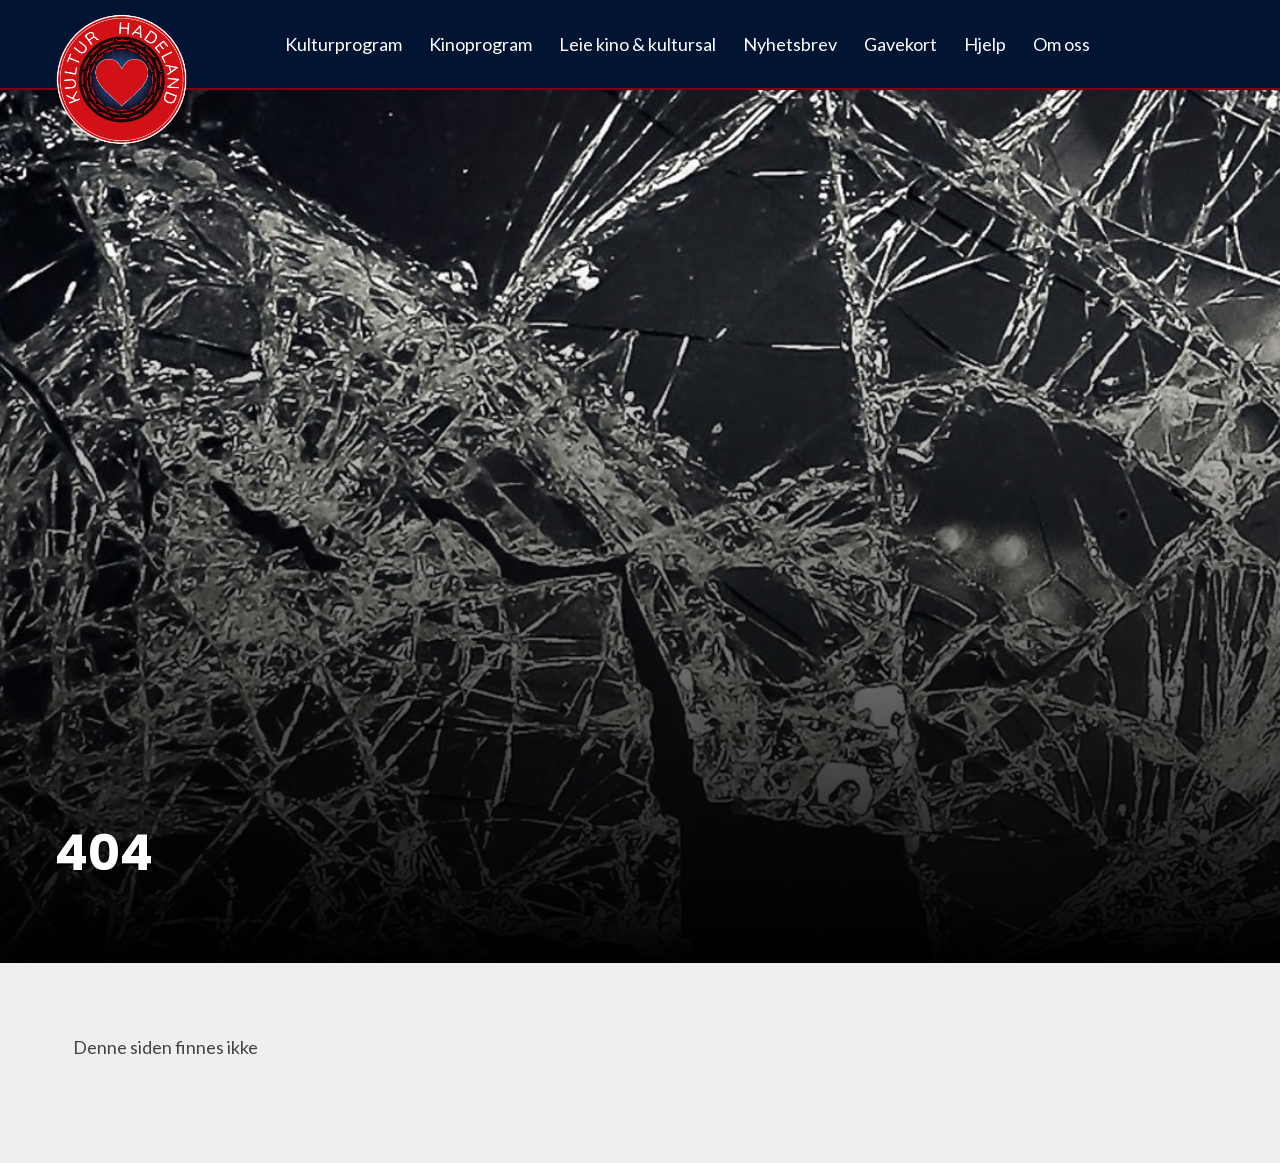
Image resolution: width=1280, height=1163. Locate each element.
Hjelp (985, 44)
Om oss (1061, 44)
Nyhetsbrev (790, 44)
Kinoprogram (480, 44)
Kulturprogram (343, 44)
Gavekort (900, 44)
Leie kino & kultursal (637, 44)
